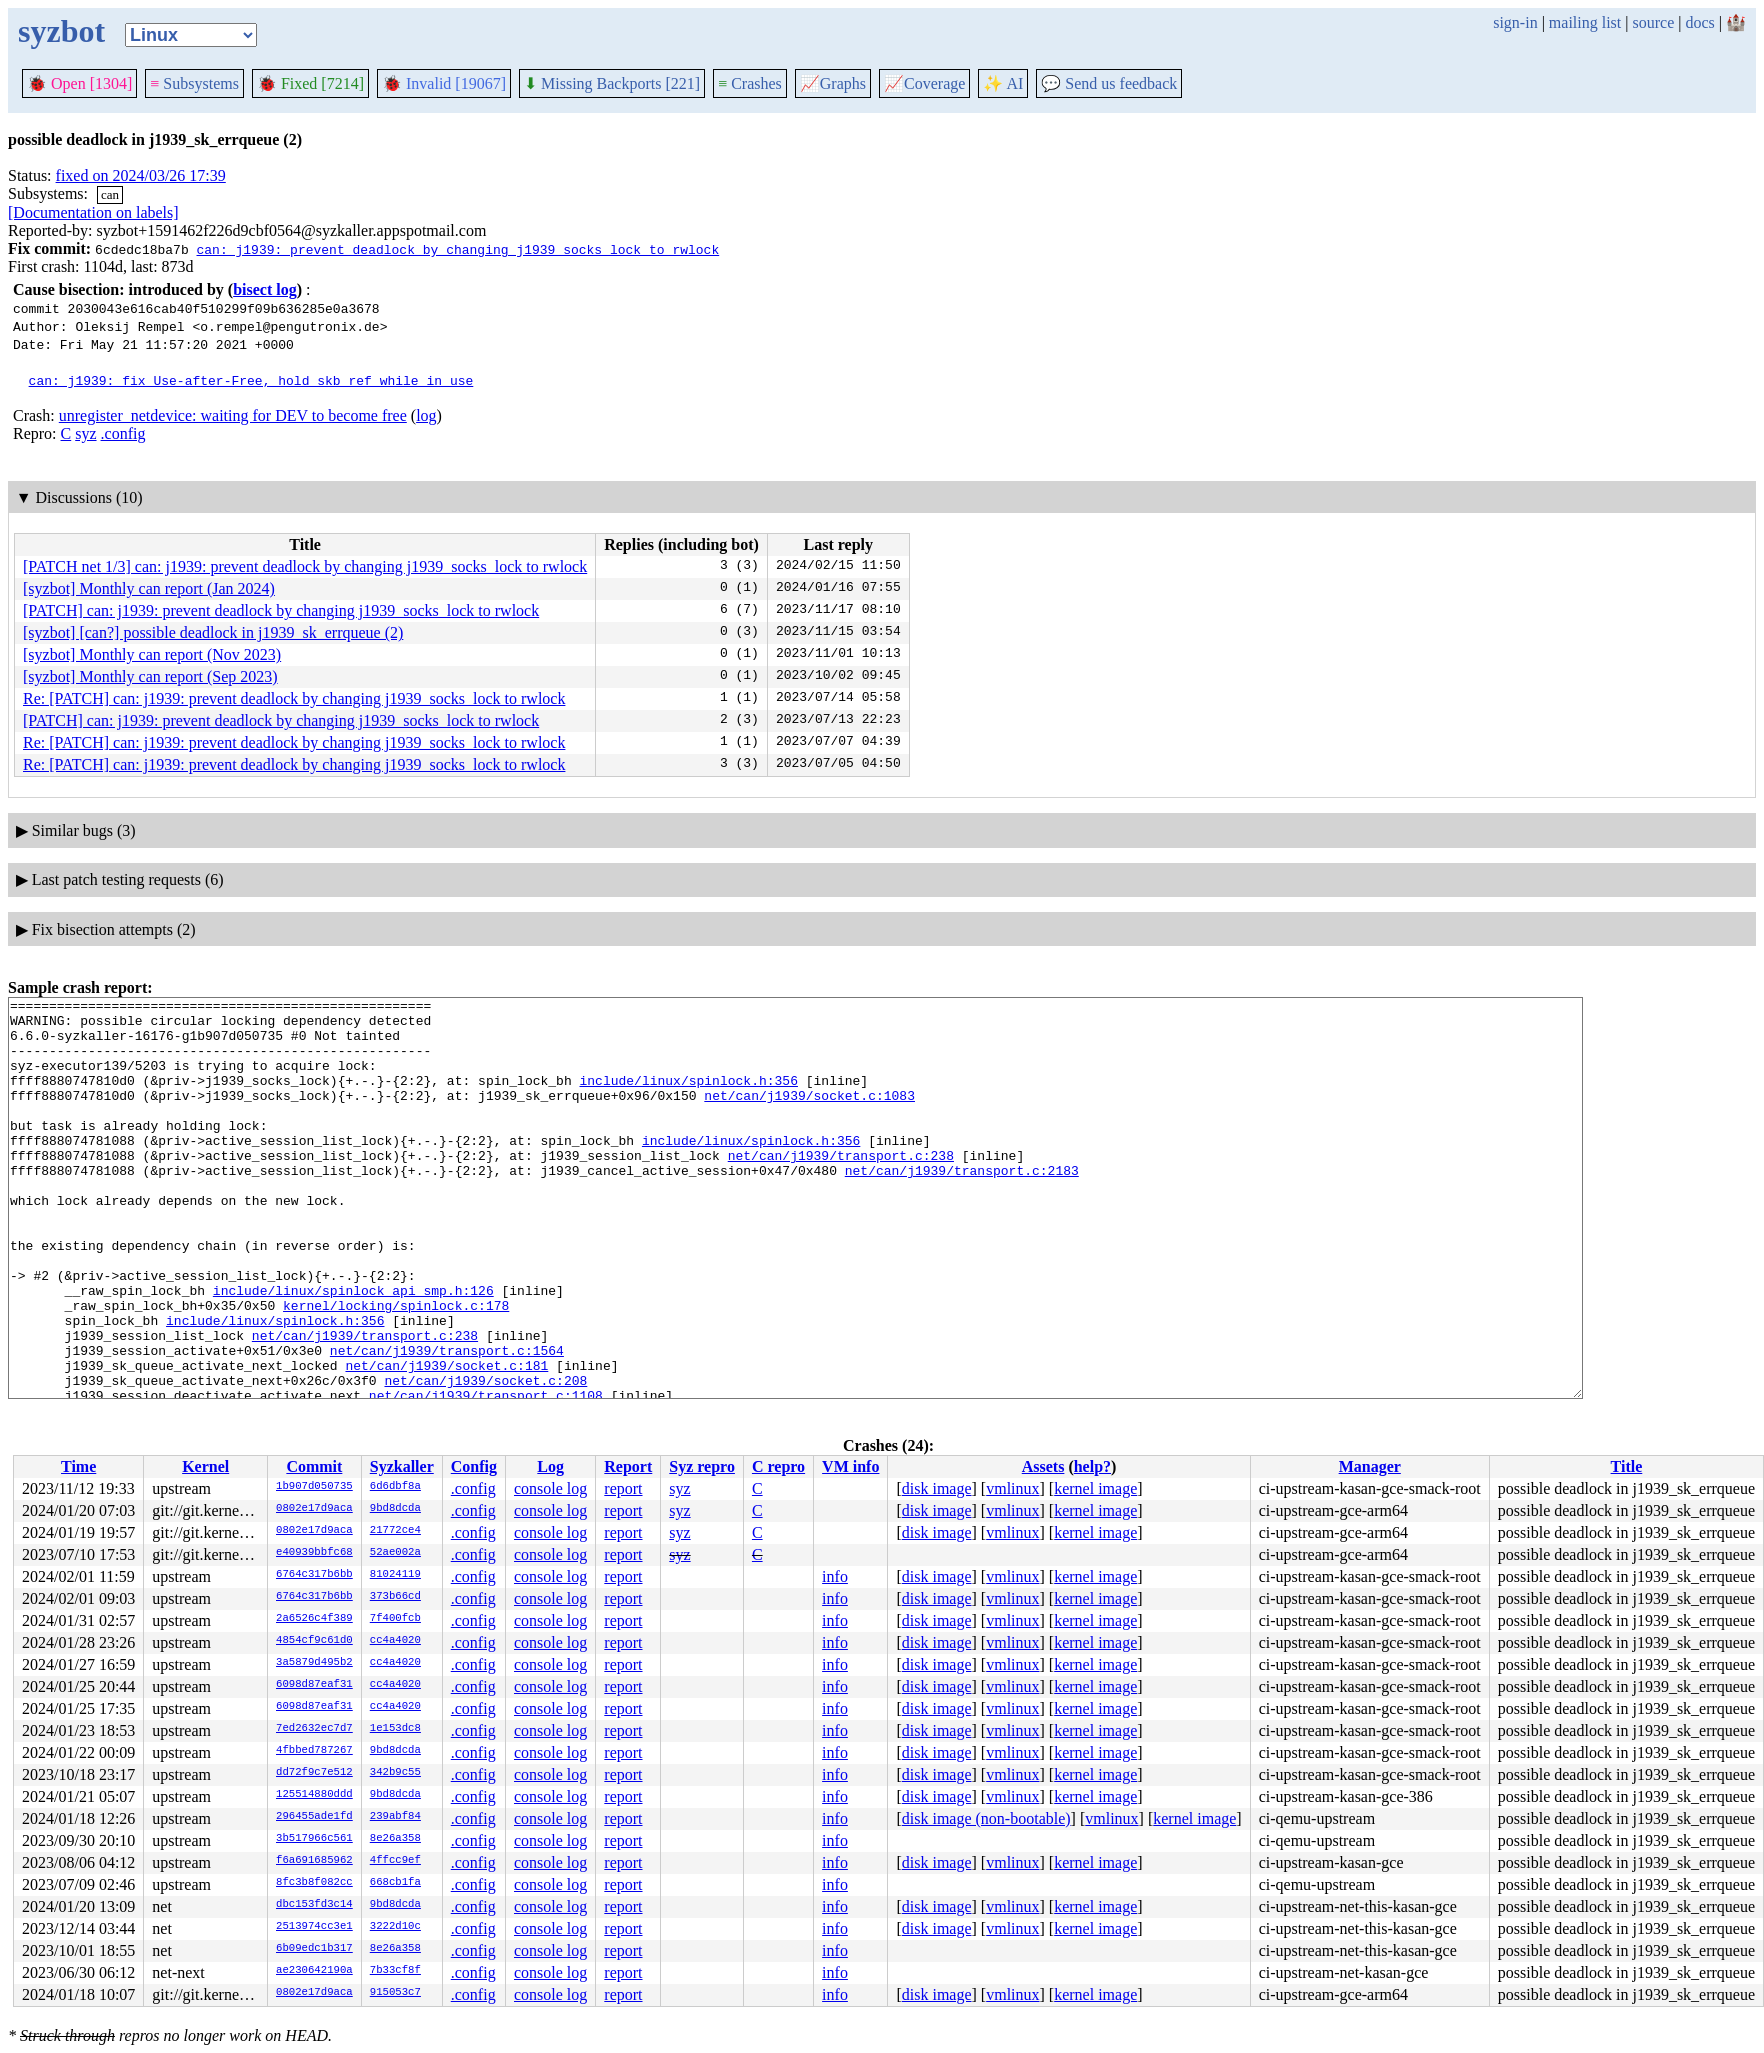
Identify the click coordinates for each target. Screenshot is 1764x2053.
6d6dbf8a (395, 1487)
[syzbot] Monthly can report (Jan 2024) (149, 588)
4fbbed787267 (314, 1751)
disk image (937, 1488)
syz (85, 433)
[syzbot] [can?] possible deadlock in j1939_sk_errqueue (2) (213, 632)
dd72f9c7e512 (314, 1773)
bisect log (265, 289)
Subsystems (194, 83)
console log (550, 1488)
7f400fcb (395, 1619)
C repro (778, 1466)
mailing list (1585, 22)
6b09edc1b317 (314, 1949)
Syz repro (702, 1466)
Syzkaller (402, 1466)
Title (1627, 1466)
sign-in (1515, 22)
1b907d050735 (314, 1487)
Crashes (750, 83)
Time (78, 1466)
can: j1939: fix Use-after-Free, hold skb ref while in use (251, 380)
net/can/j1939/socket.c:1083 (809, 1116)
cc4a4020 (395, 1641)
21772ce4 (395, 1531)
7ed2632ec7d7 (314, 1729)
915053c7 (395, 1993)
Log (550, 1466)
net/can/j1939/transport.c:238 (841, 1188)
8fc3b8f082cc (314, 1883)
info (835, 1576)
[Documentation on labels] (93, 212)
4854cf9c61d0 (314, 1641)
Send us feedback (1109, 83)
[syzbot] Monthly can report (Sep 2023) (150, 676)
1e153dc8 (395, 1729)
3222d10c (395, 1927)
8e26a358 (395, 1839)
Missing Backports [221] (612, 83)
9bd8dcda (395, 1509)
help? (1092, 1466)
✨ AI (1003, 83)
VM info (850, 1466)
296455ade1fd (314, 1817)
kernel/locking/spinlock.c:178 (396, 1368)
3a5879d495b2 (314, 1663)
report (623, 1488)
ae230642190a (314, 1971)
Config (474, 1466)
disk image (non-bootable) (986, 1818)
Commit (314, 1466)
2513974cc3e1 (314, 1927)
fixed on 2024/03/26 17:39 (141, 175)
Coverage (924, 83)
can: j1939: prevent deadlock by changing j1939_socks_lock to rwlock (457, 249)
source (1654, 22)
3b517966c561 (314, 1839)
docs (1699, 22)
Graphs (833, 83)
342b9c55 (395, 1773)
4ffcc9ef (395, 1861)
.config (123, 433)
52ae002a (395, 1553)
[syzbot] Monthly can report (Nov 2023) (152, 654)
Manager (1370, 1466)
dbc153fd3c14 (314, 1905)
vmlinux (1012, 1488)
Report (628, 1466)
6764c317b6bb (314, 1575)
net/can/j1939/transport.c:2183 (962, 1206)
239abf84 (395, 1817)
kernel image (1095, 1488)
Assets (1043, 1466)
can (110, 194)
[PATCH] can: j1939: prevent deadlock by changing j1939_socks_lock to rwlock (281, 610)
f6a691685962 (314, 1861)
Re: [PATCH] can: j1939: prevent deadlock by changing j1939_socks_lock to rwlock (294, 698)
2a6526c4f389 (314, 1619)
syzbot (61, 31)
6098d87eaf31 (314, 1685)
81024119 (395, 1575)
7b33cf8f (395, 1971)
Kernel (205, 1466)
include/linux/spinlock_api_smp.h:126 (353, 1350)
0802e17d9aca (314, 1509)
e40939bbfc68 (314, 1553)
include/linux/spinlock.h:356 (688, 1098)
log (426, 415)
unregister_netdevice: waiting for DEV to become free (233, 415)
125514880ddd (314, 1795)
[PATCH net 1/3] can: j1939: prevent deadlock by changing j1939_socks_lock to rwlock (305, 566)
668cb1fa (395, 1883)
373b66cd (395, 1597)
